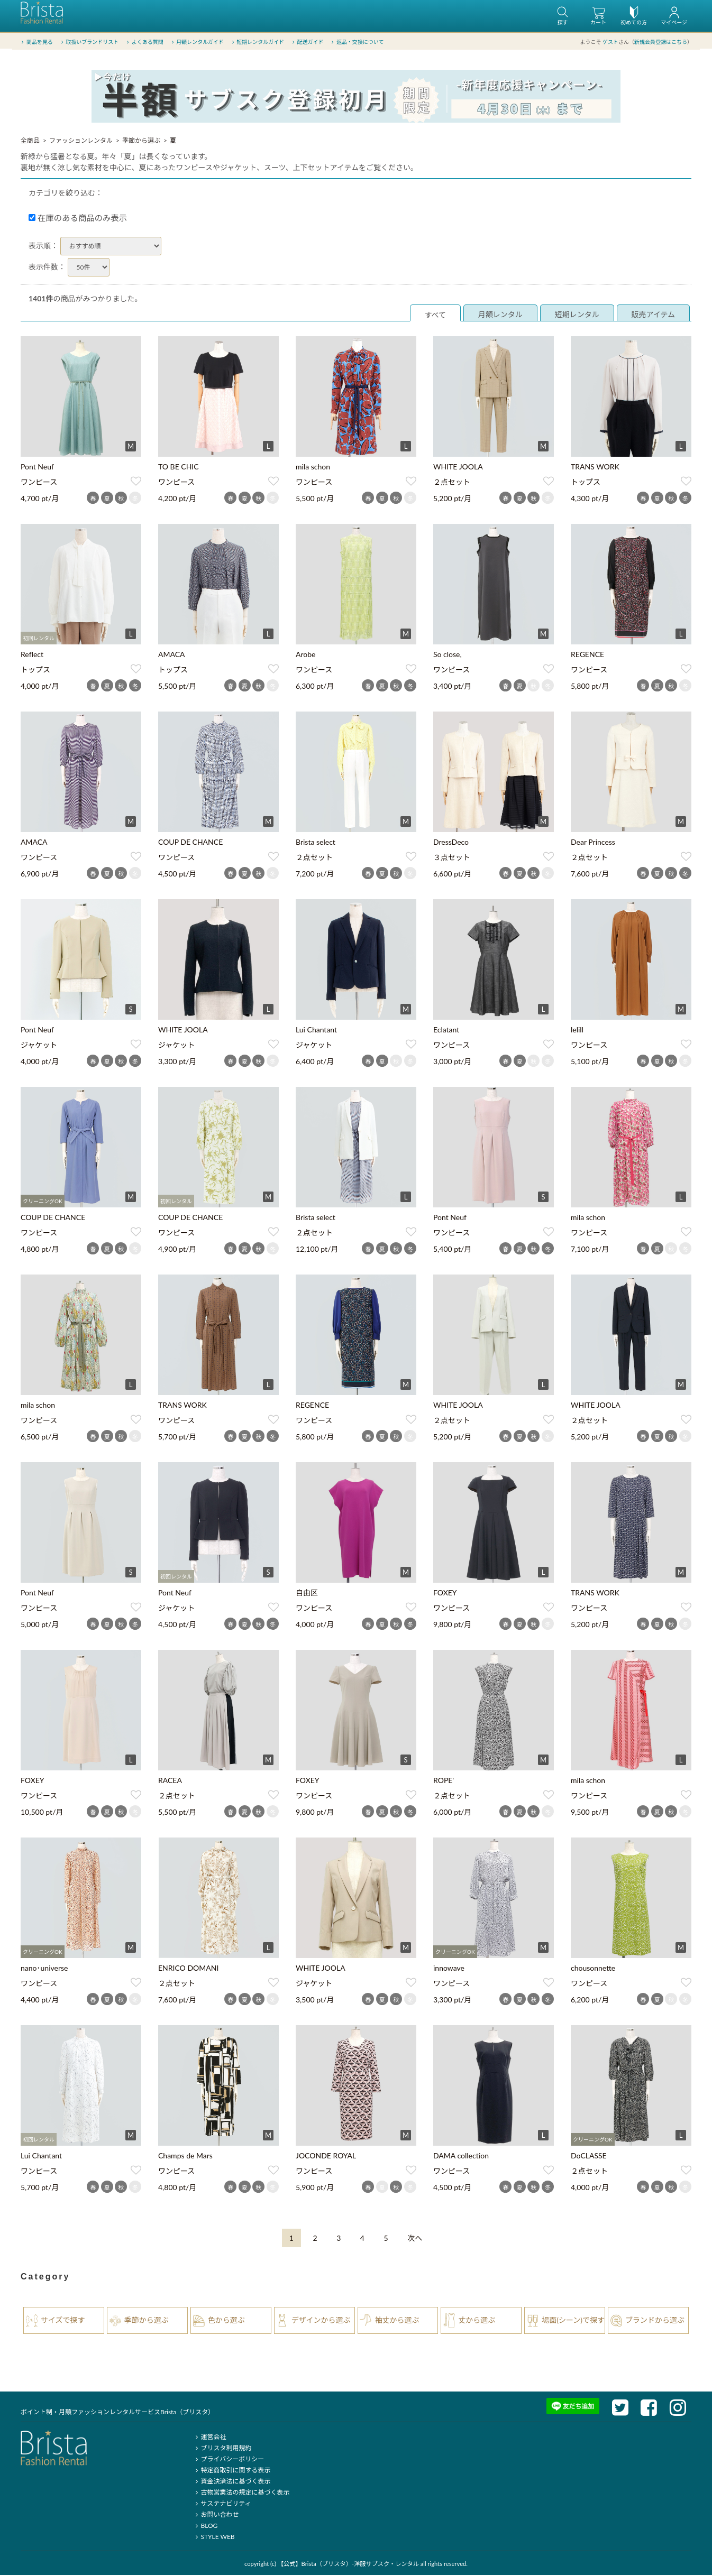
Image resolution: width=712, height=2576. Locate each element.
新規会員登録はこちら (660, 42)
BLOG (205, 2527)
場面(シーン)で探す (573, 2320)
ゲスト (610, 42)
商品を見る (36, 42)
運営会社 (209, 2438)
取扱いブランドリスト (88, 42)
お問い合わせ (216, 2515)
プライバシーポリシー (228, 2460)
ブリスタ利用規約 (222, 2449)
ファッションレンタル (81, 141)
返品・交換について (357, 42)
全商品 (30, 141)
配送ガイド (307, 42)
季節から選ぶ (141, 141)
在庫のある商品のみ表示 (78, 219)
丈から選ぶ (476, 2320)
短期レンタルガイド (257, 42)
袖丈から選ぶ (397, 2320)
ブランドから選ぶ (654, 2320)
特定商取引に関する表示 (231, 2471)
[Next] (415, 2239)
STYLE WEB (214, 2538)
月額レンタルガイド (196, 42)
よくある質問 (144, 42)
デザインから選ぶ (321, 2320)
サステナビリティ (222, 2504)
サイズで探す (63, 2320)
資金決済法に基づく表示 (231, 2482)
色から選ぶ (226, 2320)
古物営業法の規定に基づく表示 (241, 2493)
